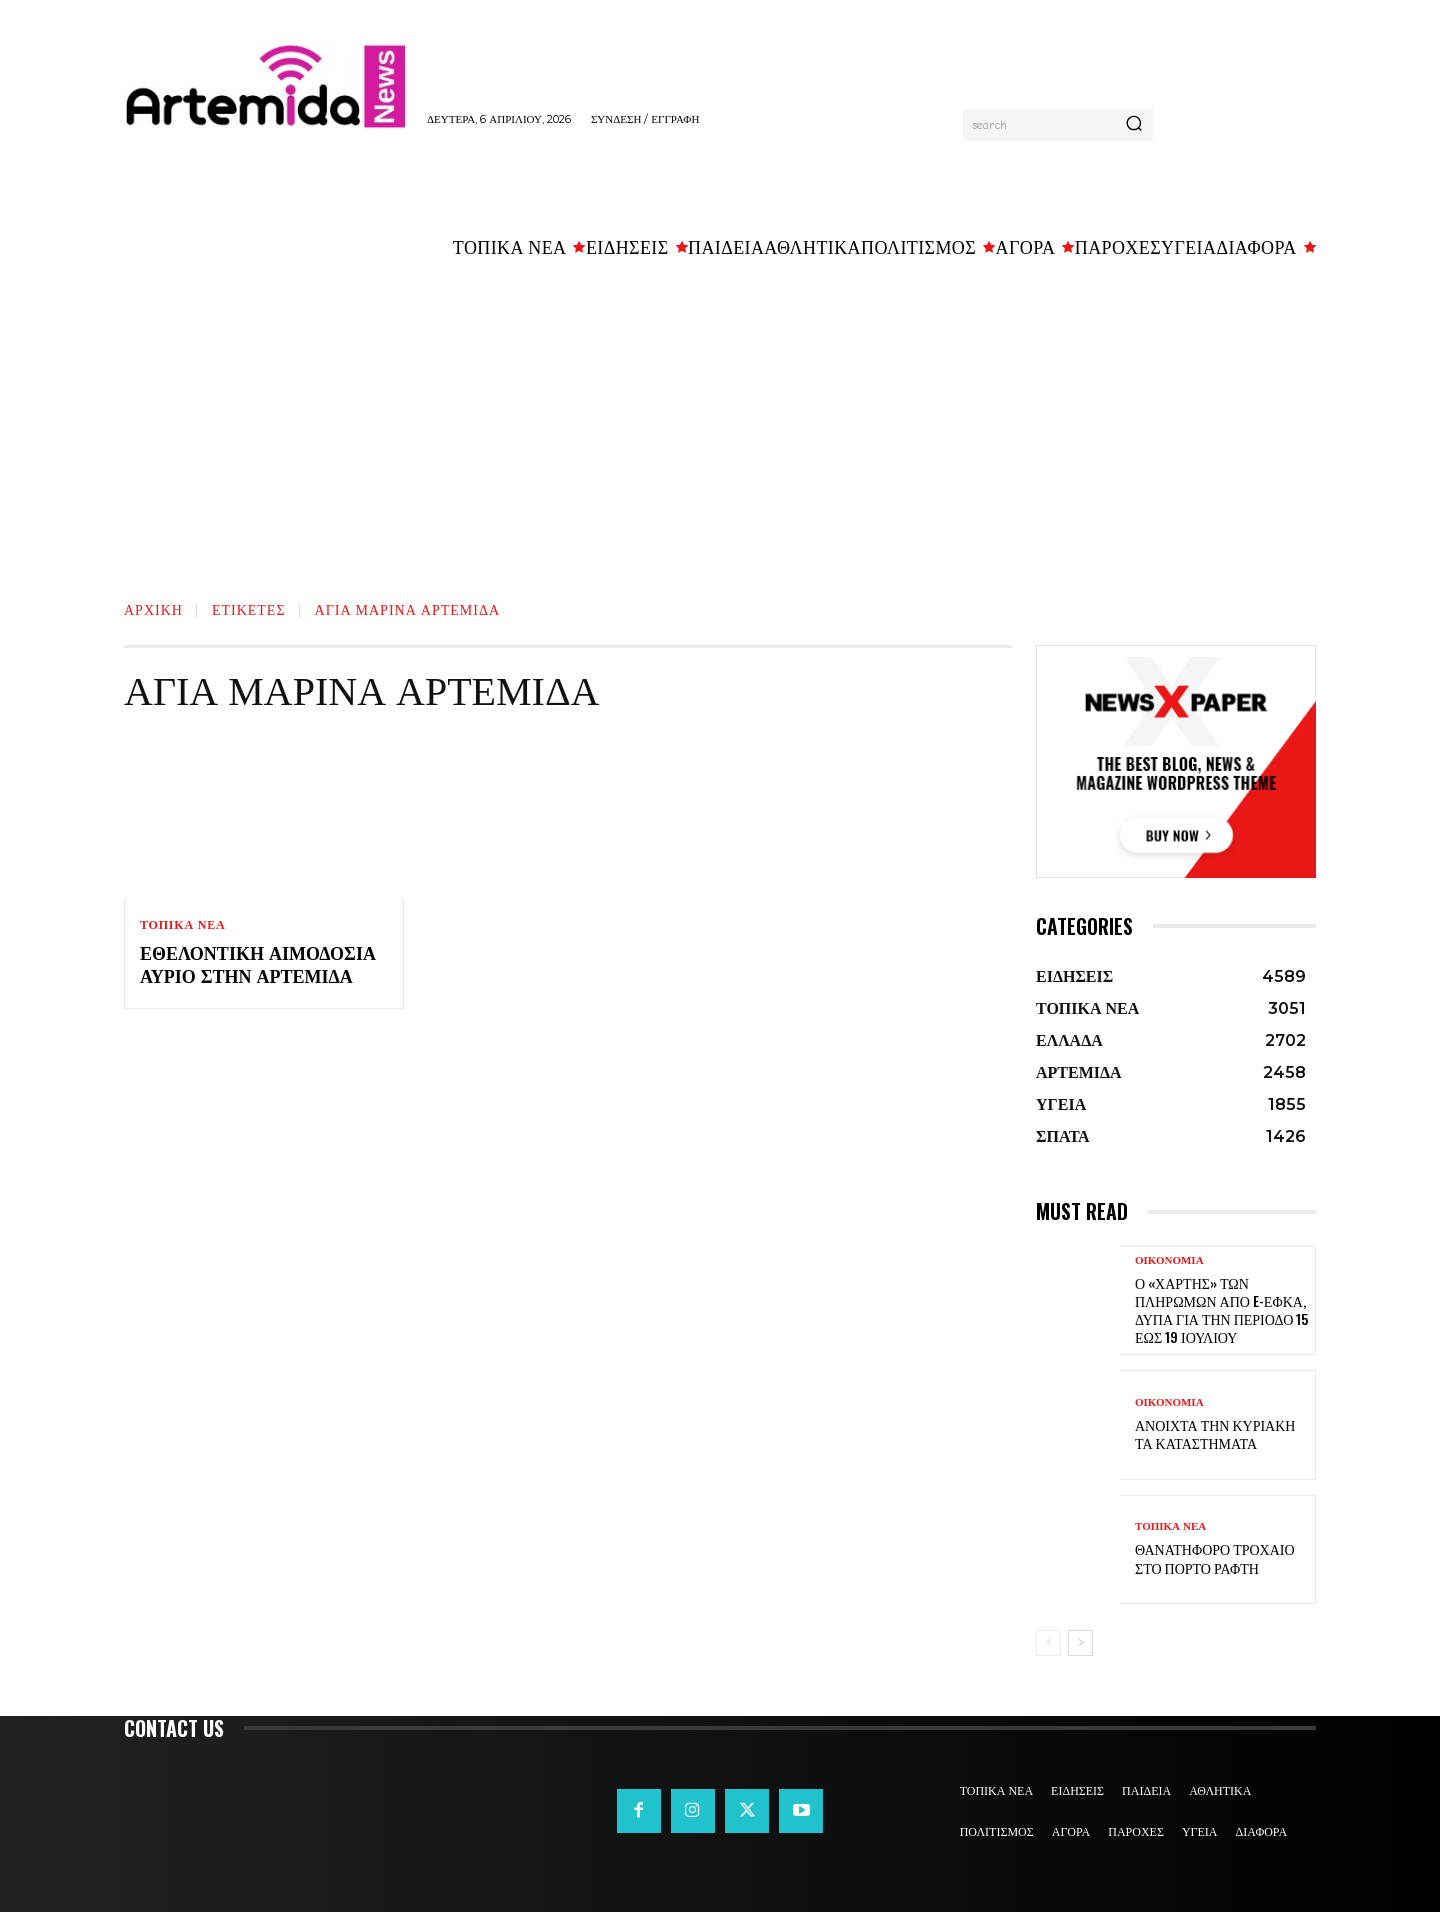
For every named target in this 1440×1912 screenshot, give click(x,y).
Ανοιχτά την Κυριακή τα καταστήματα (1215, 1433)
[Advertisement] (720, 421)
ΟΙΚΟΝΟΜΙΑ (1169, 1260)
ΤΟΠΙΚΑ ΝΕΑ (182, 925)
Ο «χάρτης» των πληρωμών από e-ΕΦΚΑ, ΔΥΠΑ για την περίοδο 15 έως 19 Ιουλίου (1221, 1310)
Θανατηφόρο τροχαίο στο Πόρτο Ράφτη (1215, 1557)
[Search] (1134, 125)
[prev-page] (1048, 1643)
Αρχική (153, 608)
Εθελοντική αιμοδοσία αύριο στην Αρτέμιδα (258, 963)
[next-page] (1080, 1643)
